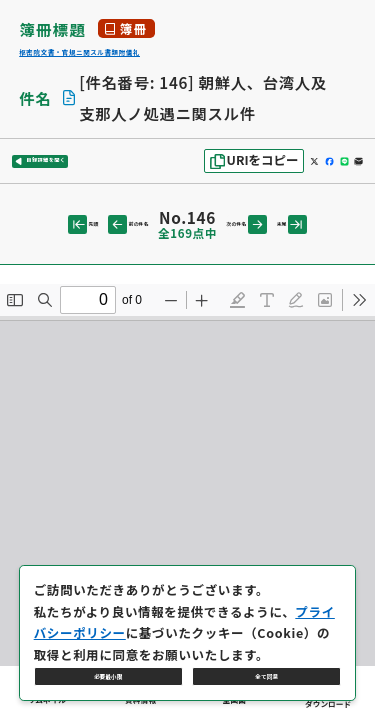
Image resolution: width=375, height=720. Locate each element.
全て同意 (267, 665)
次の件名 (261, 242)
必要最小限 (108, 665)
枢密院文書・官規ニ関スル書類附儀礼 (161, 58)
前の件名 (113, 242)
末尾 (328, 242)
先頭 (47, 242)
